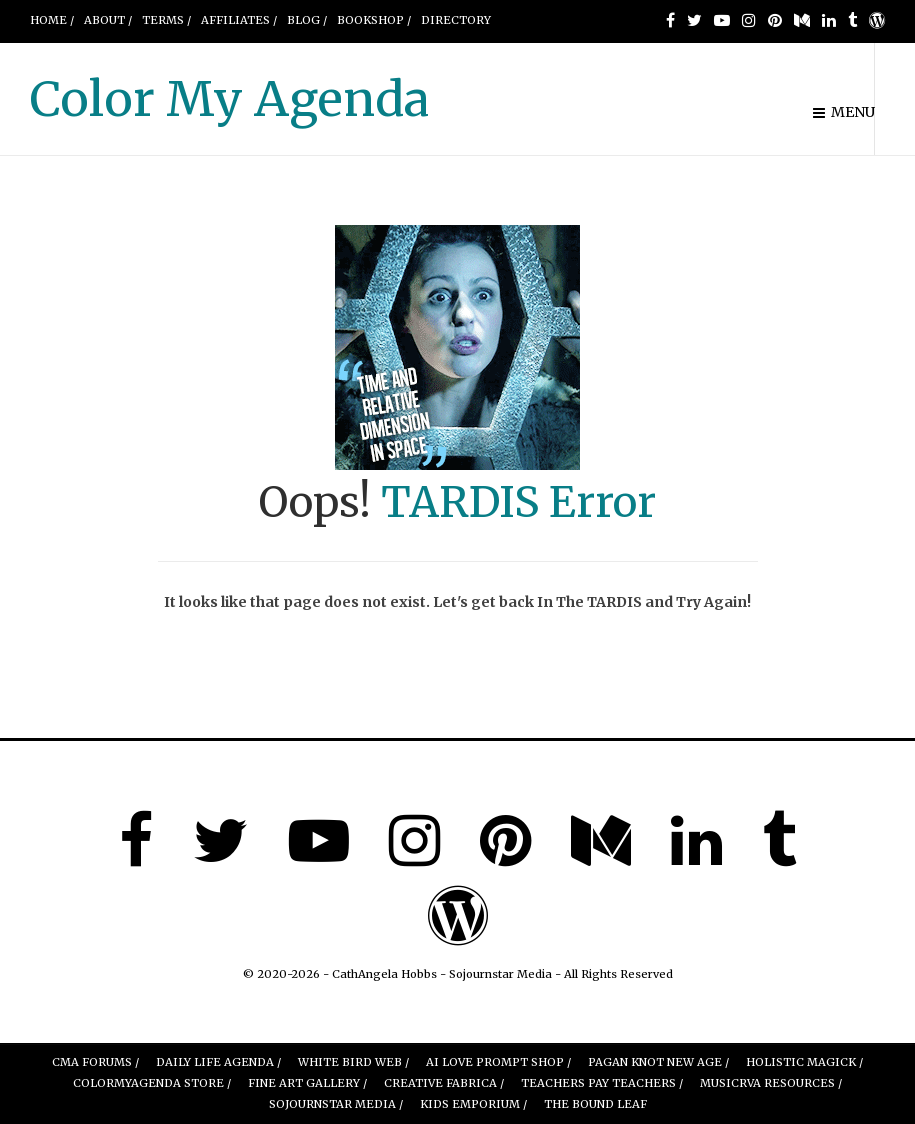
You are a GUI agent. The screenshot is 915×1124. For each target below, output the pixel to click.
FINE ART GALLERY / (307, 1083)
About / (108, 20)
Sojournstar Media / (336, 1104)
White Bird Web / (353, 1062)
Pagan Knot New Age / (658, 1062)
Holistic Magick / (804, 1062)
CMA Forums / (95, 1062)
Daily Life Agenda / (218, 1062)
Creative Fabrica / (444, 1083)
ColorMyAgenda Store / (152, 1083)
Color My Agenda (229, 99)
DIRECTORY (456, 20)
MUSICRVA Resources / (771, 1083)
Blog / (307, 20)
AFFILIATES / (239, 20)
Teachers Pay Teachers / (602, 1083)
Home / (52, 20)
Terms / (166, 20)
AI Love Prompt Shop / (498, 1062)
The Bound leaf (595, 1104)
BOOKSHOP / (374, 20)
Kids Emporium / (473, 1104)
